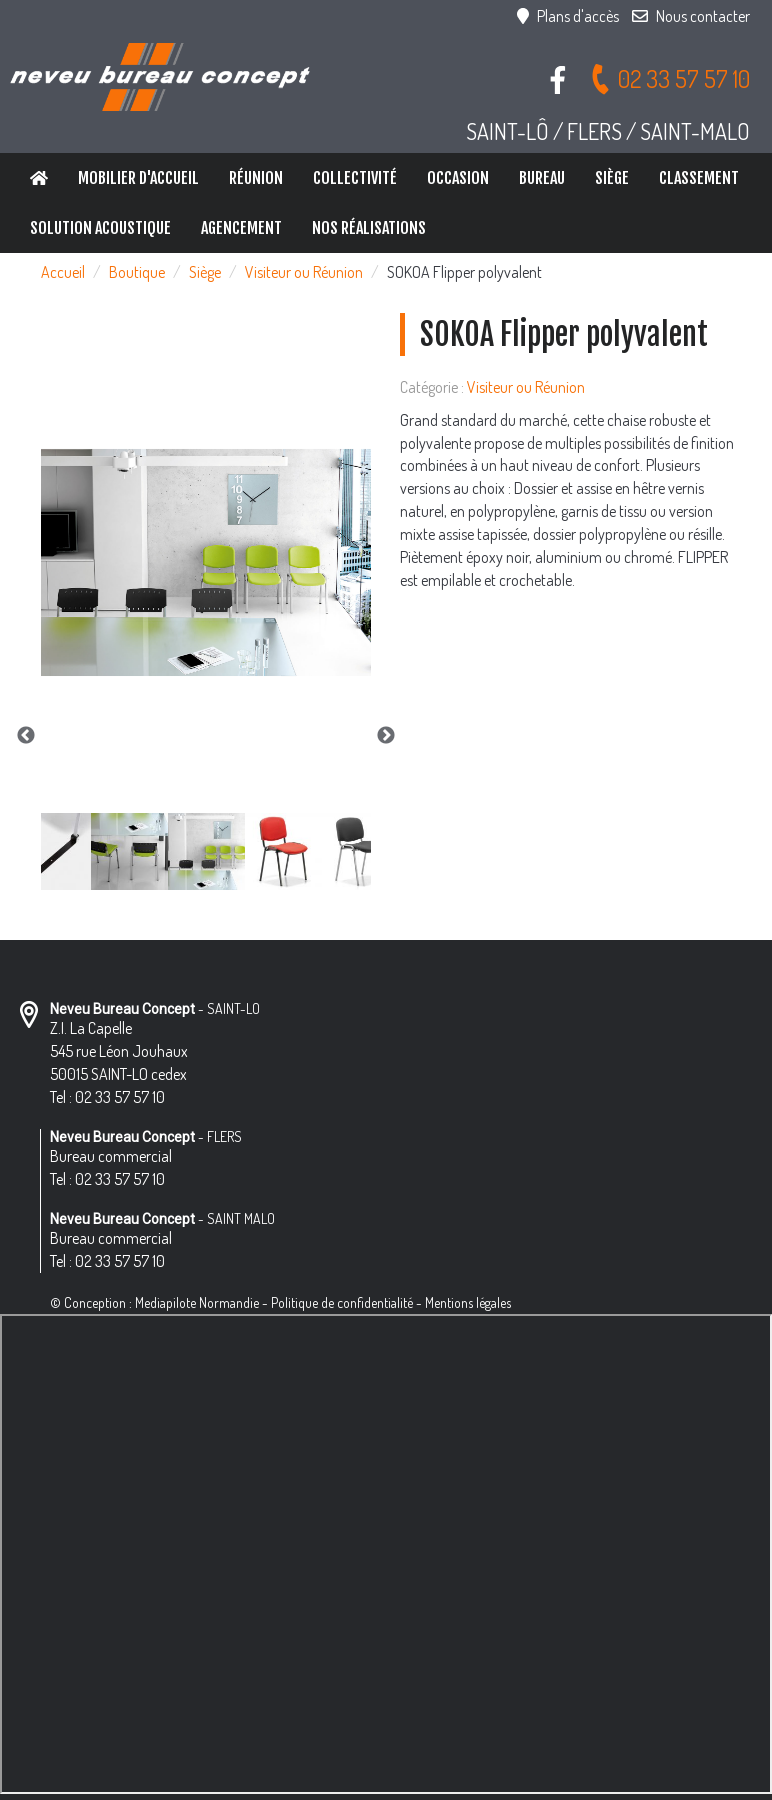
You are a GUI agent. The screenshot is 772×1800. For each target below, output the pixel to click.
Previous (26, 736)
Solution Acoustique (100, 228)
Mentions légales (468, 1302)
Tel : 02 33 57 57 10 (107, 1097)
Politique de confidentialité (342, 1302)
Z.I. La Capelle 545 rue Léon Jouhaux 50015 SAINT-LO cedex (119, 1051)
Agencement (241, 228)
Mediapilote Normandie (197, 1302)
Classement (699, 178)
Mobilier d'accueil (138, 178)
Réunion (256, 178)
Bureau (542, 178)
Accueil (63, 272)
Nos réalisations (369, 228)
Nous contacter (691, 16)
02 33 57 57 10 (669, 78)
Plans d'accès (568, 16)
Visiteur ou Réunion (304, 272)
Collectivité (355, 178)
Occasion (458, 178)
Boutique (137, 272)
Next (386, 736)
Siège (612, 178)
